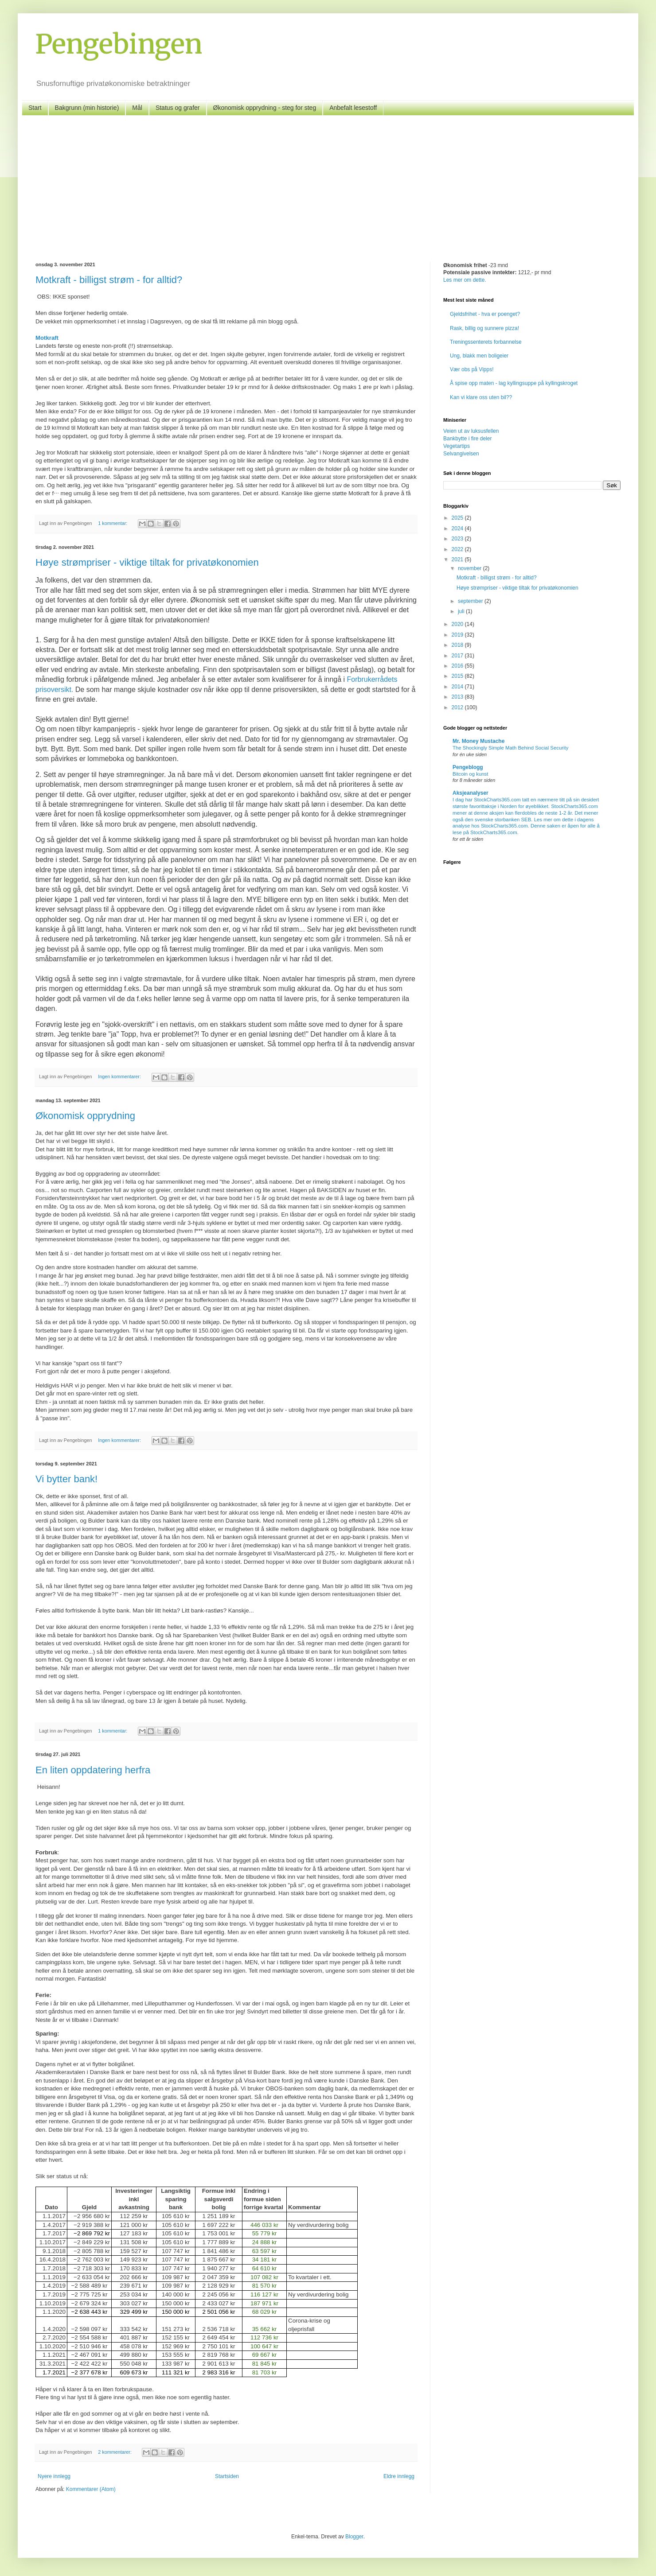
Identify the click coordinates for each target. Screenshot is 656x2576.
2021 (458, 559)
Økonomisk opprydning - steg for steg (264, 107)
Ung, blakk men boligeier (479, 356)
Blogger (354, 2536)
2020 (458, 624)
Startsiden (227, 2476)
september (471, 601)
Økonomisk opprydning (85, 1115)
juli (462, 611)
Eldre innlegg (398, 2476)
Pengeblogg (468, 767)
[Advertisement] (328, 182)
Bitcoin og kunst (470, 774)
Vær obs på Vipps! (472, 369)
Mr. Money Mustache (478, 741)
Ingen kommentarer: (120, 1076)
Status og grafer (178, 107)
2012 (458, 707)
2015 (458, 676)
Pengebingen (118, 44)
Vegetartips (456, 446)
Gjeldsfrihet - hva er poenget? (485, 314)
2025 (458, 518)
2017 (458, 656)
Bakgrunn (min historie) (87, 107)
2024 (458, 528)
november (470, 568)
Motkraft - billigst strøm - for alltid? (108, 279)
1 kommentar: (113, 523)
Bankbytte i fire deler (467, 438)
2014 (458, 687)
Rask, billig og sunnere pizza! (484, 328)
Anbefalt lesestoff (353, 107)
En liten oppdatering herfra (92, 1770)
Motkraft (47, 337)
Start (35, 107)
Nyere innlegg (54, 2476)
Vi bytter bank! (66, 1478)
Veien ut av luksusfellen (471, 431)
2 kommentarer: (115, 2452)
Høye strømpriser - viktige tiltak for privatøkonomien (147, 562)
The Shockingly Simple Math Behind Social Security (510, 747)
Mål (137, 107)
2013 (458, 697)
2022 (458, 549)
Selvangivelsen (461, 454)
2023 (458, 539)
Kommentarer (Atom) (91, 2489)
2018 (458, 645)
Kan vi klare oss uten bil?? (481, 397)
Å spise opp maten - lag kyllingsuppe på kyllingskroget (514, 383)
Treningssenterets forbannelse (486, 342)
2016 (458, 666)
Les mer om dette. (464, 280)
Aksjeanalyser (470, 793)
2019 (458, 635)
